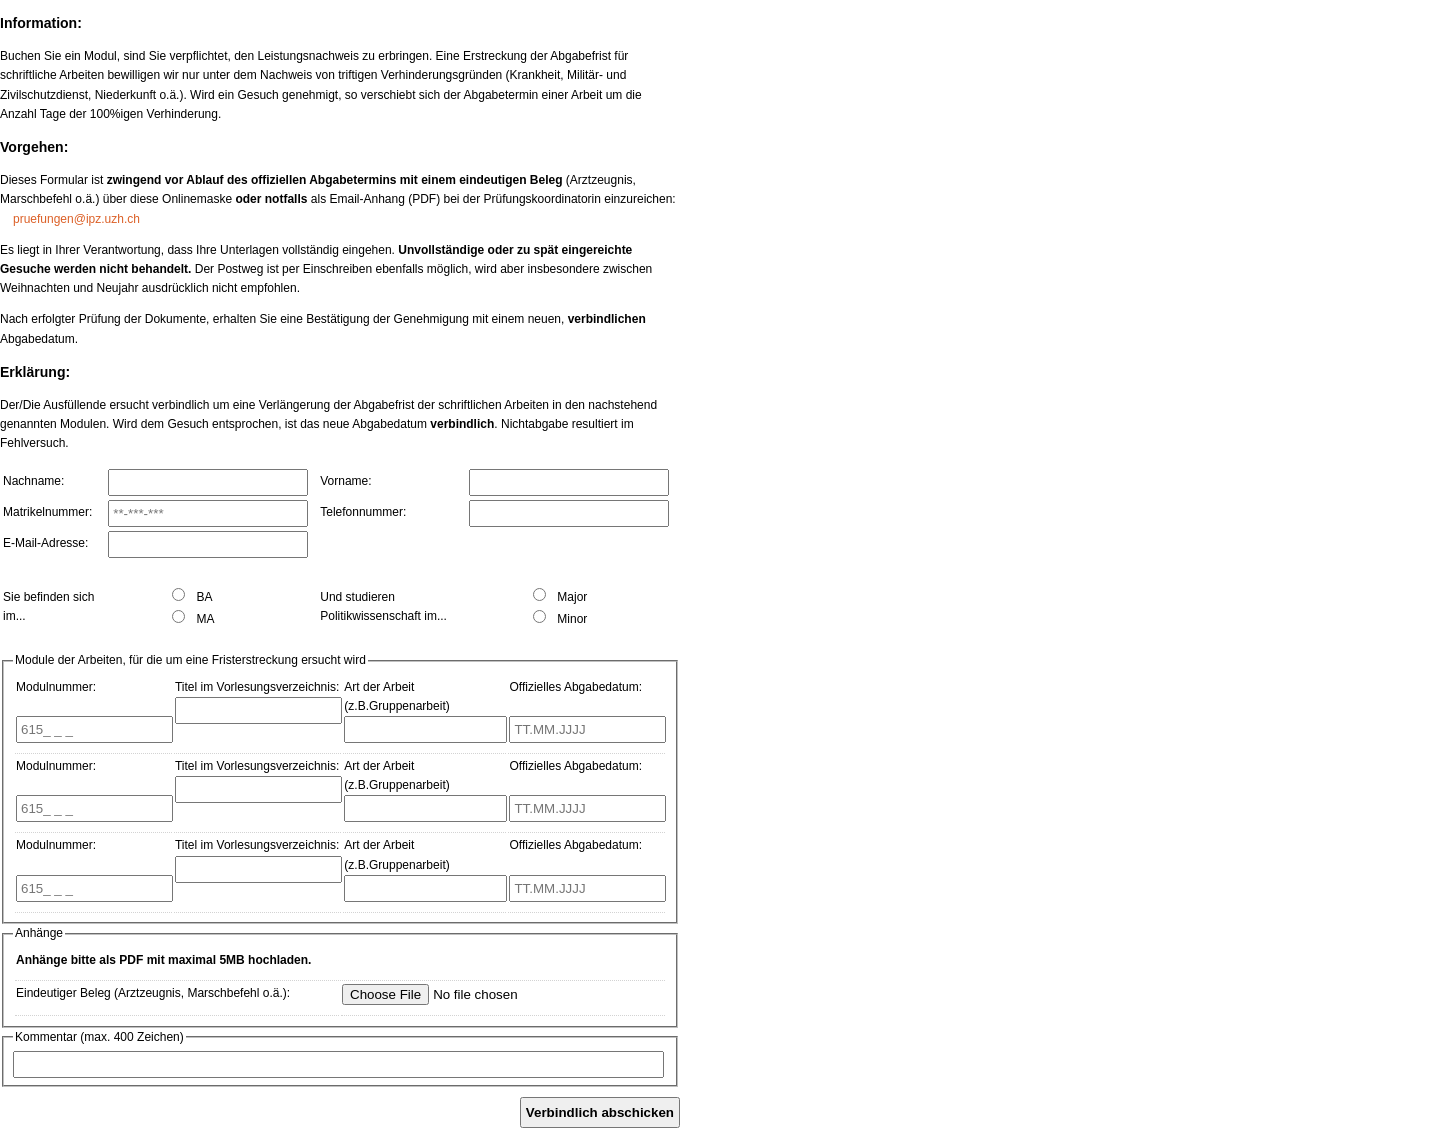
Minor (560, 619)
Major (560, 597)
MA (193, 619)
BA (192, 597)
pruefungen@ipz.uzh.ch (76, 219)
